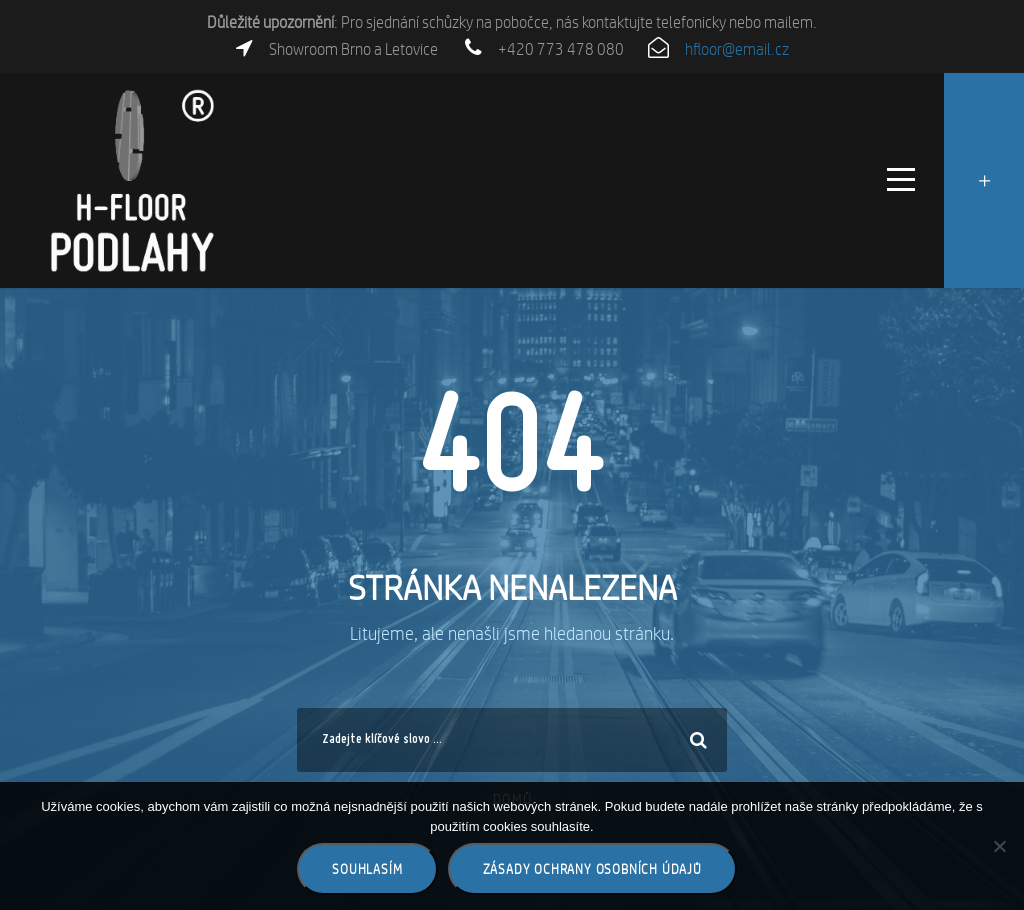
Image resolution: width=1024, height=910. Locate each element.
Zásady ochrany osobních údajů (592, 869)
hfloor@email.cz (737, 49)
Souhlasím (367, 869)
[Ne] (999, 846)
